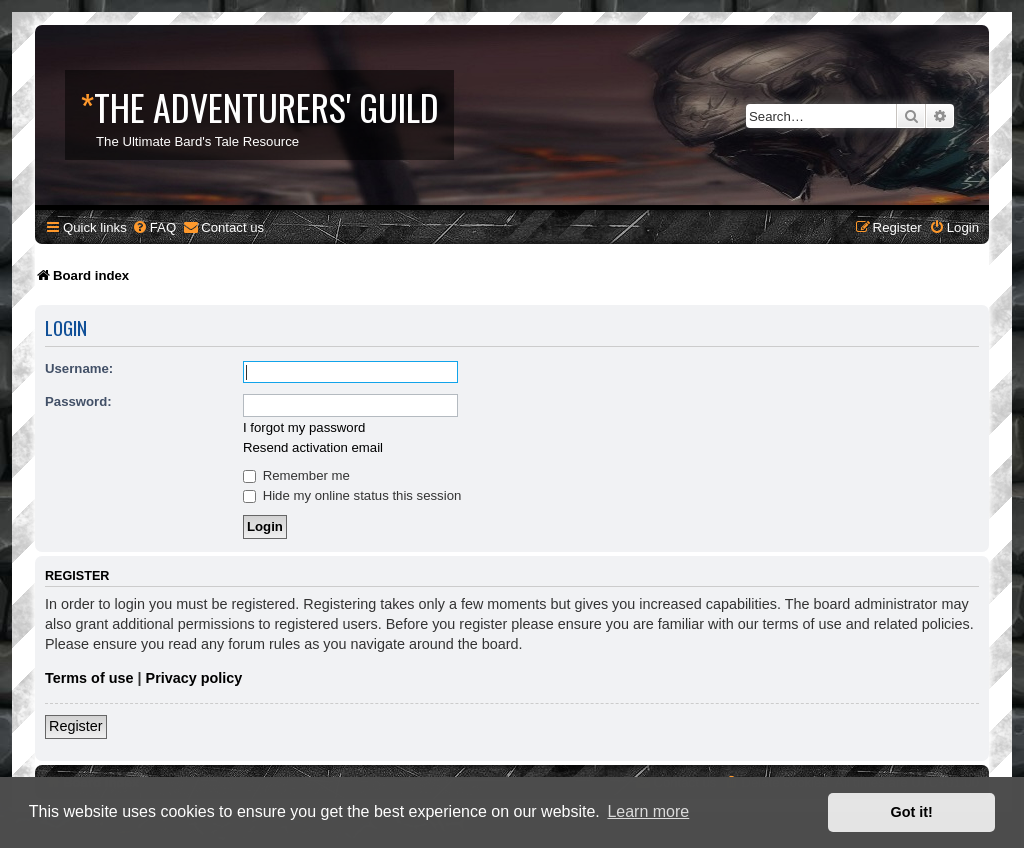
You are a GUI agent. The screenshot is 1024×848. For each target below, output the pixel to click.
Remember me (296, 475)
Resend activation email (313, 447)
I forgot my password (304, 427)
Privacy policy (194, 678)
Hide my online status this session (352, 495)
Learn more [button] (648, 811)
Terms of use (89, 678)
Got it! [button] (912, 812)
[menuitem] (154, 227)
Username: (79, 368)
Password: (78, 401)
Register (76, 726)
